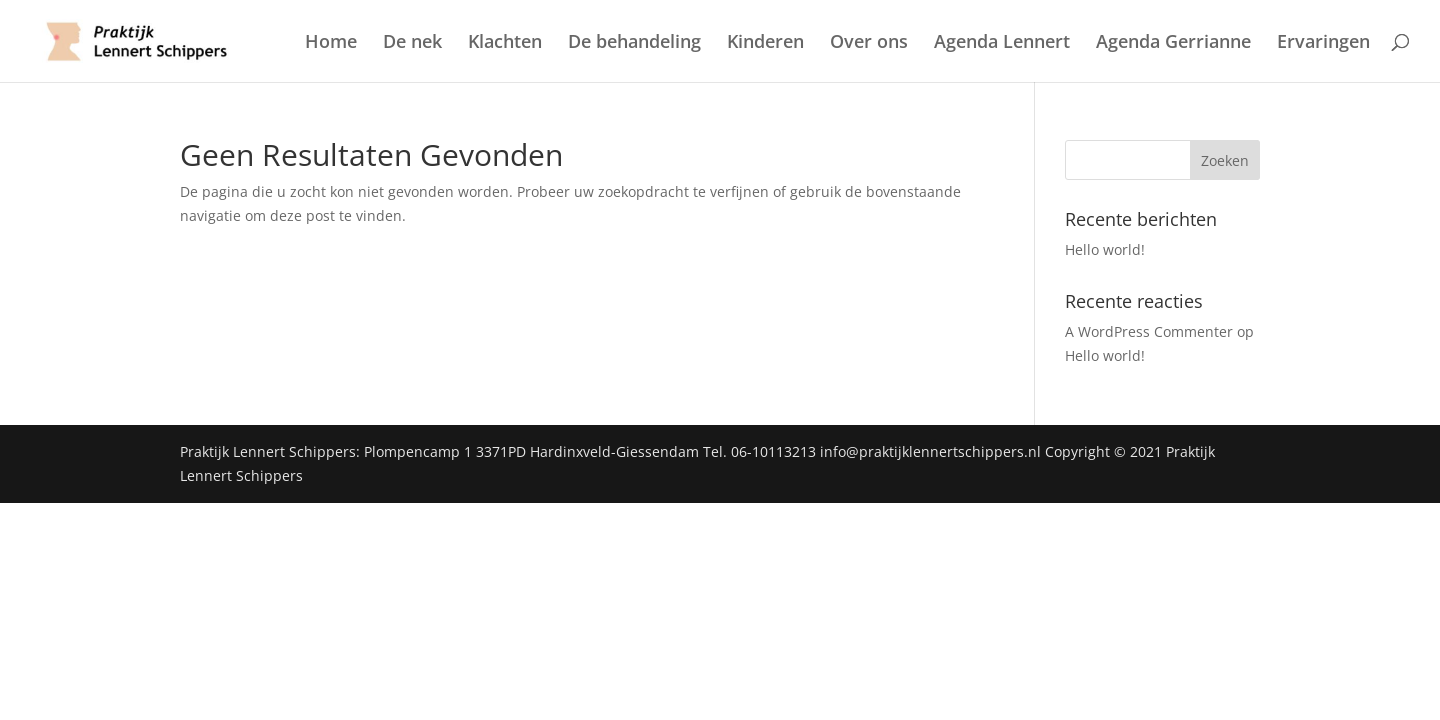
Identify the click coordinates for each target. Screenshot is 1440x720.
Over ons (869, 43)
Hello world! (1105, 249)
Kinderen (765, 43)
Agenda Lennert (1002, 43)
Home (331, 43)
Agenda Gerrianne (1173, 43)
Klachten (505, 43)
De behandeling (634, 43)
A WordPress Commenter (1149, 331)
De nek (412, 43)
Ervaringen (1323, 43)
